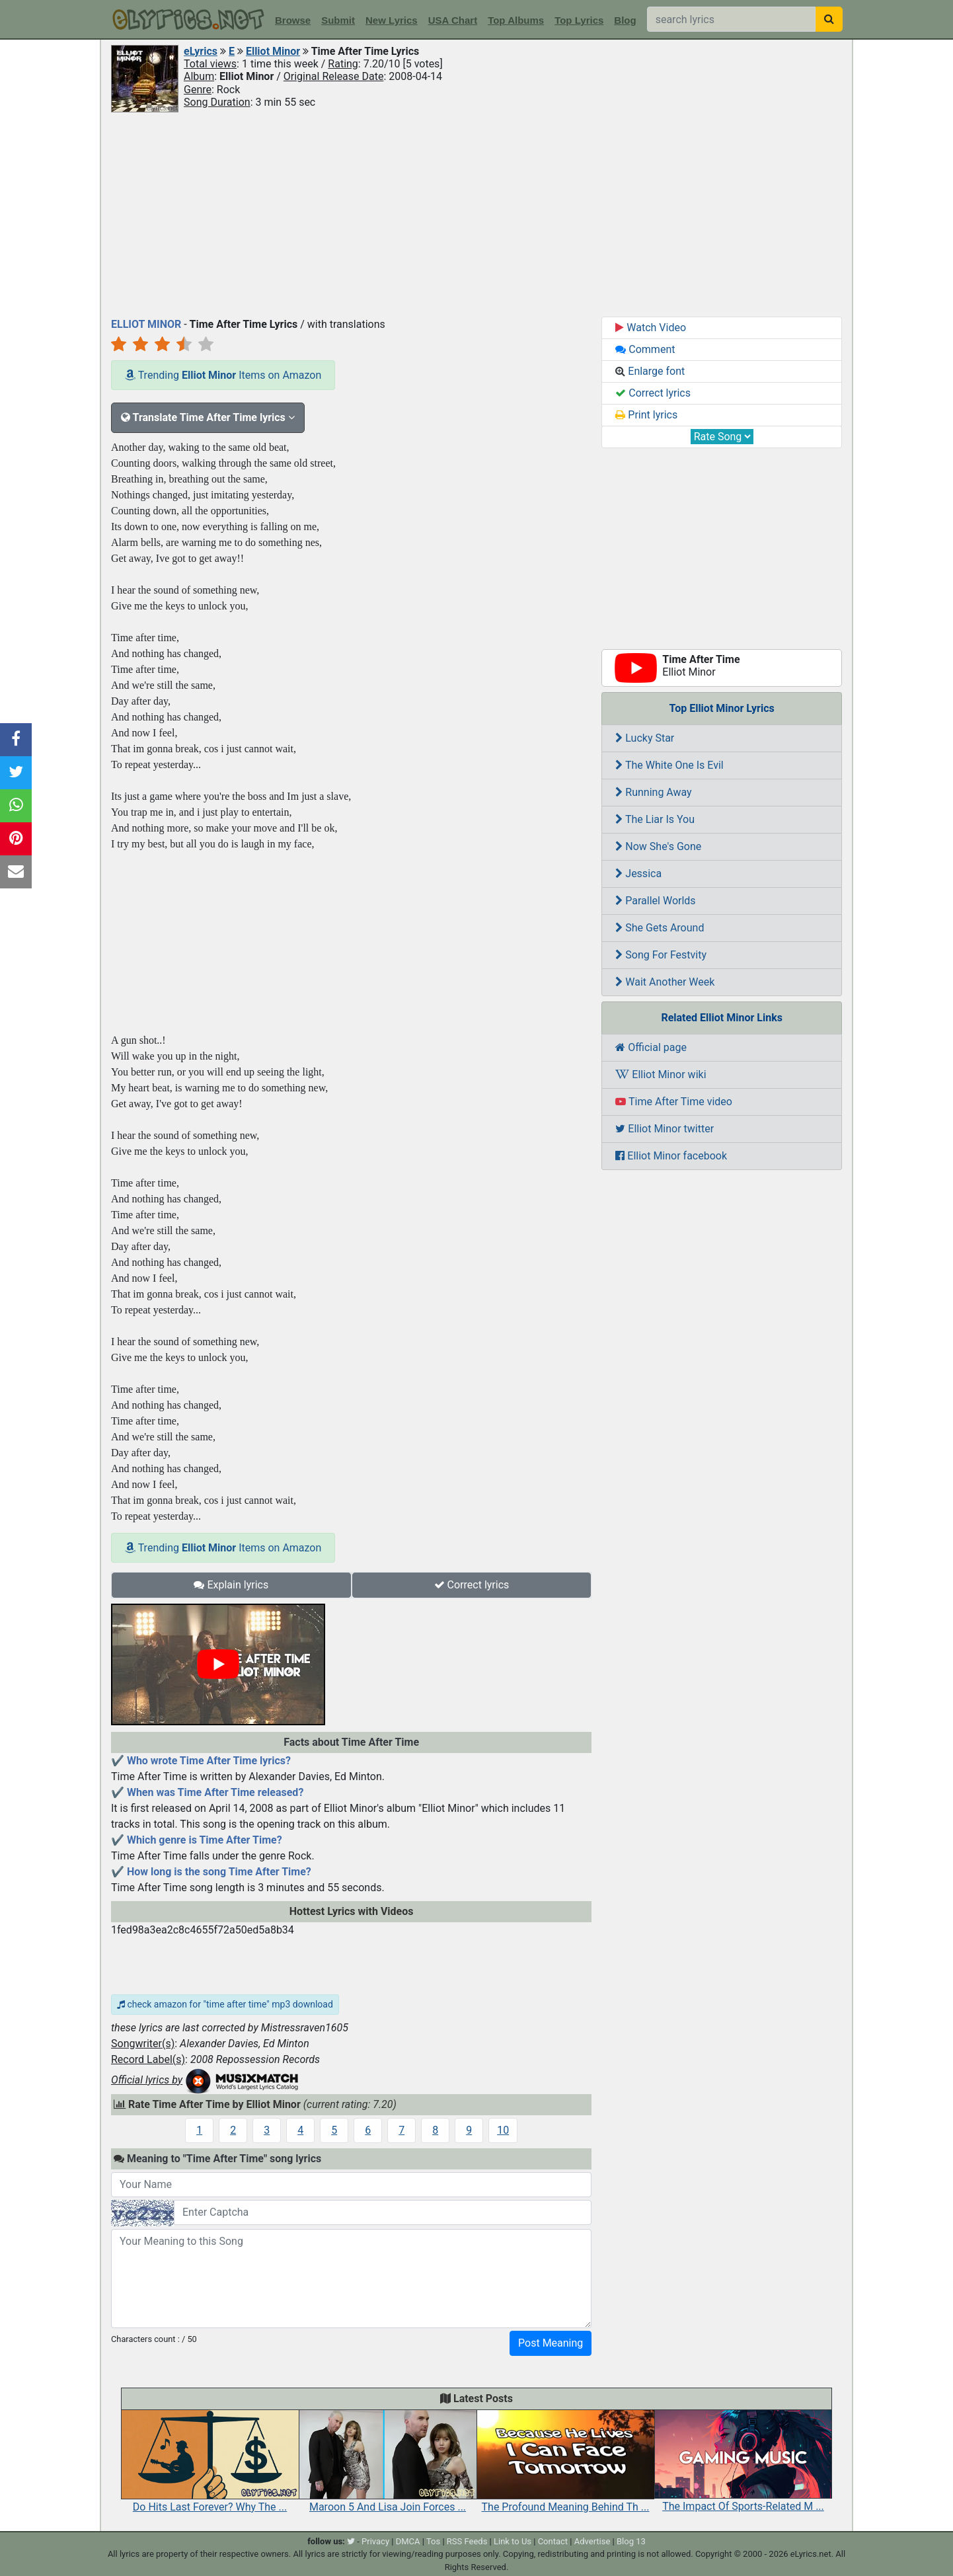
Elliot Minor (273, 51)
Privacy (375, 2541)
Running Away (653, 792)
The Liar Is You (655, 819)
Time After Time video (673, 1101)
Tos (433, 2541)
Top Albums (516, 20)
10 (503, 2130)
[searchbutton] (829, 19)
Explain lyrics (231, 1585)
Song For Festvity (660, 955)
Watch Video (650, 327)
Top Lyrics (578, 20)
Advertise (592, 2541)
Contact (553, 2541)
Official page (651, 1047)
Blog (625, 20)
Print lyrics (646, 415)
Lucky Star (644, 738)
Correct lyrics (472, 1585)
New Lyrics (391, 20)
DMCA (408, 2541)
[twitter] (351, 2541)
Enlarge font (650, 371)
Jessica (638, 873)
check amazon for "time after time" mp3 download (225, 2004)
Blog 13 (631, 2541)
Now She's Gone (658, 846)
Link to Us (512, 2541)
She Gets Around (659, 927)
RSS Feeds (467, 2541)
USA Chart (452, 20)
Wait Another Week (664, 982)
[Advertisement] (476, 213)
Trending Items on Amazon (223, 375)
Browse (293, 20)
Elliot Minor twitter (664, 1128)
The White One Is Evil (669, 765)
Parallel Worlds (655, 900)
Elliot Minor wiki (660, 1074)
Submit (338, 20)
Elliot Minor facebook (671, 1156)
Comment (645, 349)
